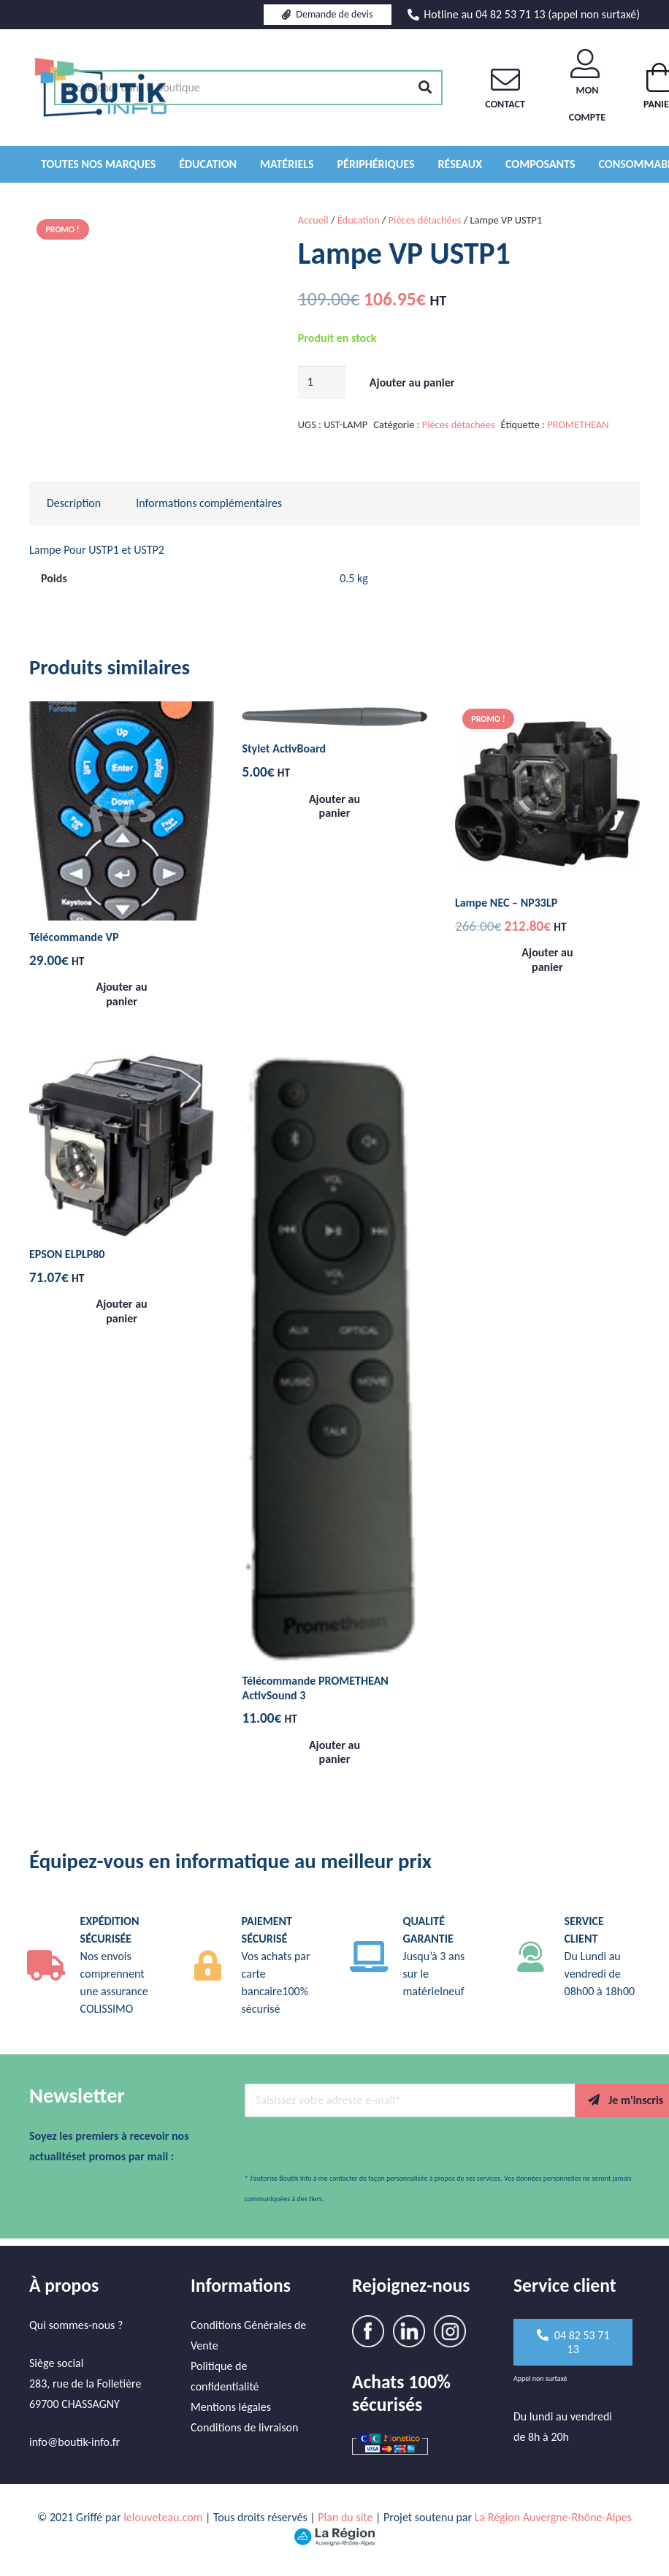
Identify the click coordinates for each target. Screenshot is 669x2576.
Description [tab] (74, 503)
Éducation (358, 219)
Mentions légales (231, 2407)
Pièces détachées (425, 219)
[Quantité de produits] (322, 382)
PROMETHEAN (577, 424)
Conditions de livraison (244, 2427)
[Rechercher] (425, 88)
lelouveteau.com (162, 2517)
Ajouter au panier (412, 382)
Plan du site (345, 2517)
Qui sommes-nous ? (76, 2325)
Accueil (313, 219)
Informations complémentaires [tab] (209, 503)
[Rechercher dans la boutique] (248, 88)
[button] (121, 994)
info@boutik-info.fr (74, 2442)
